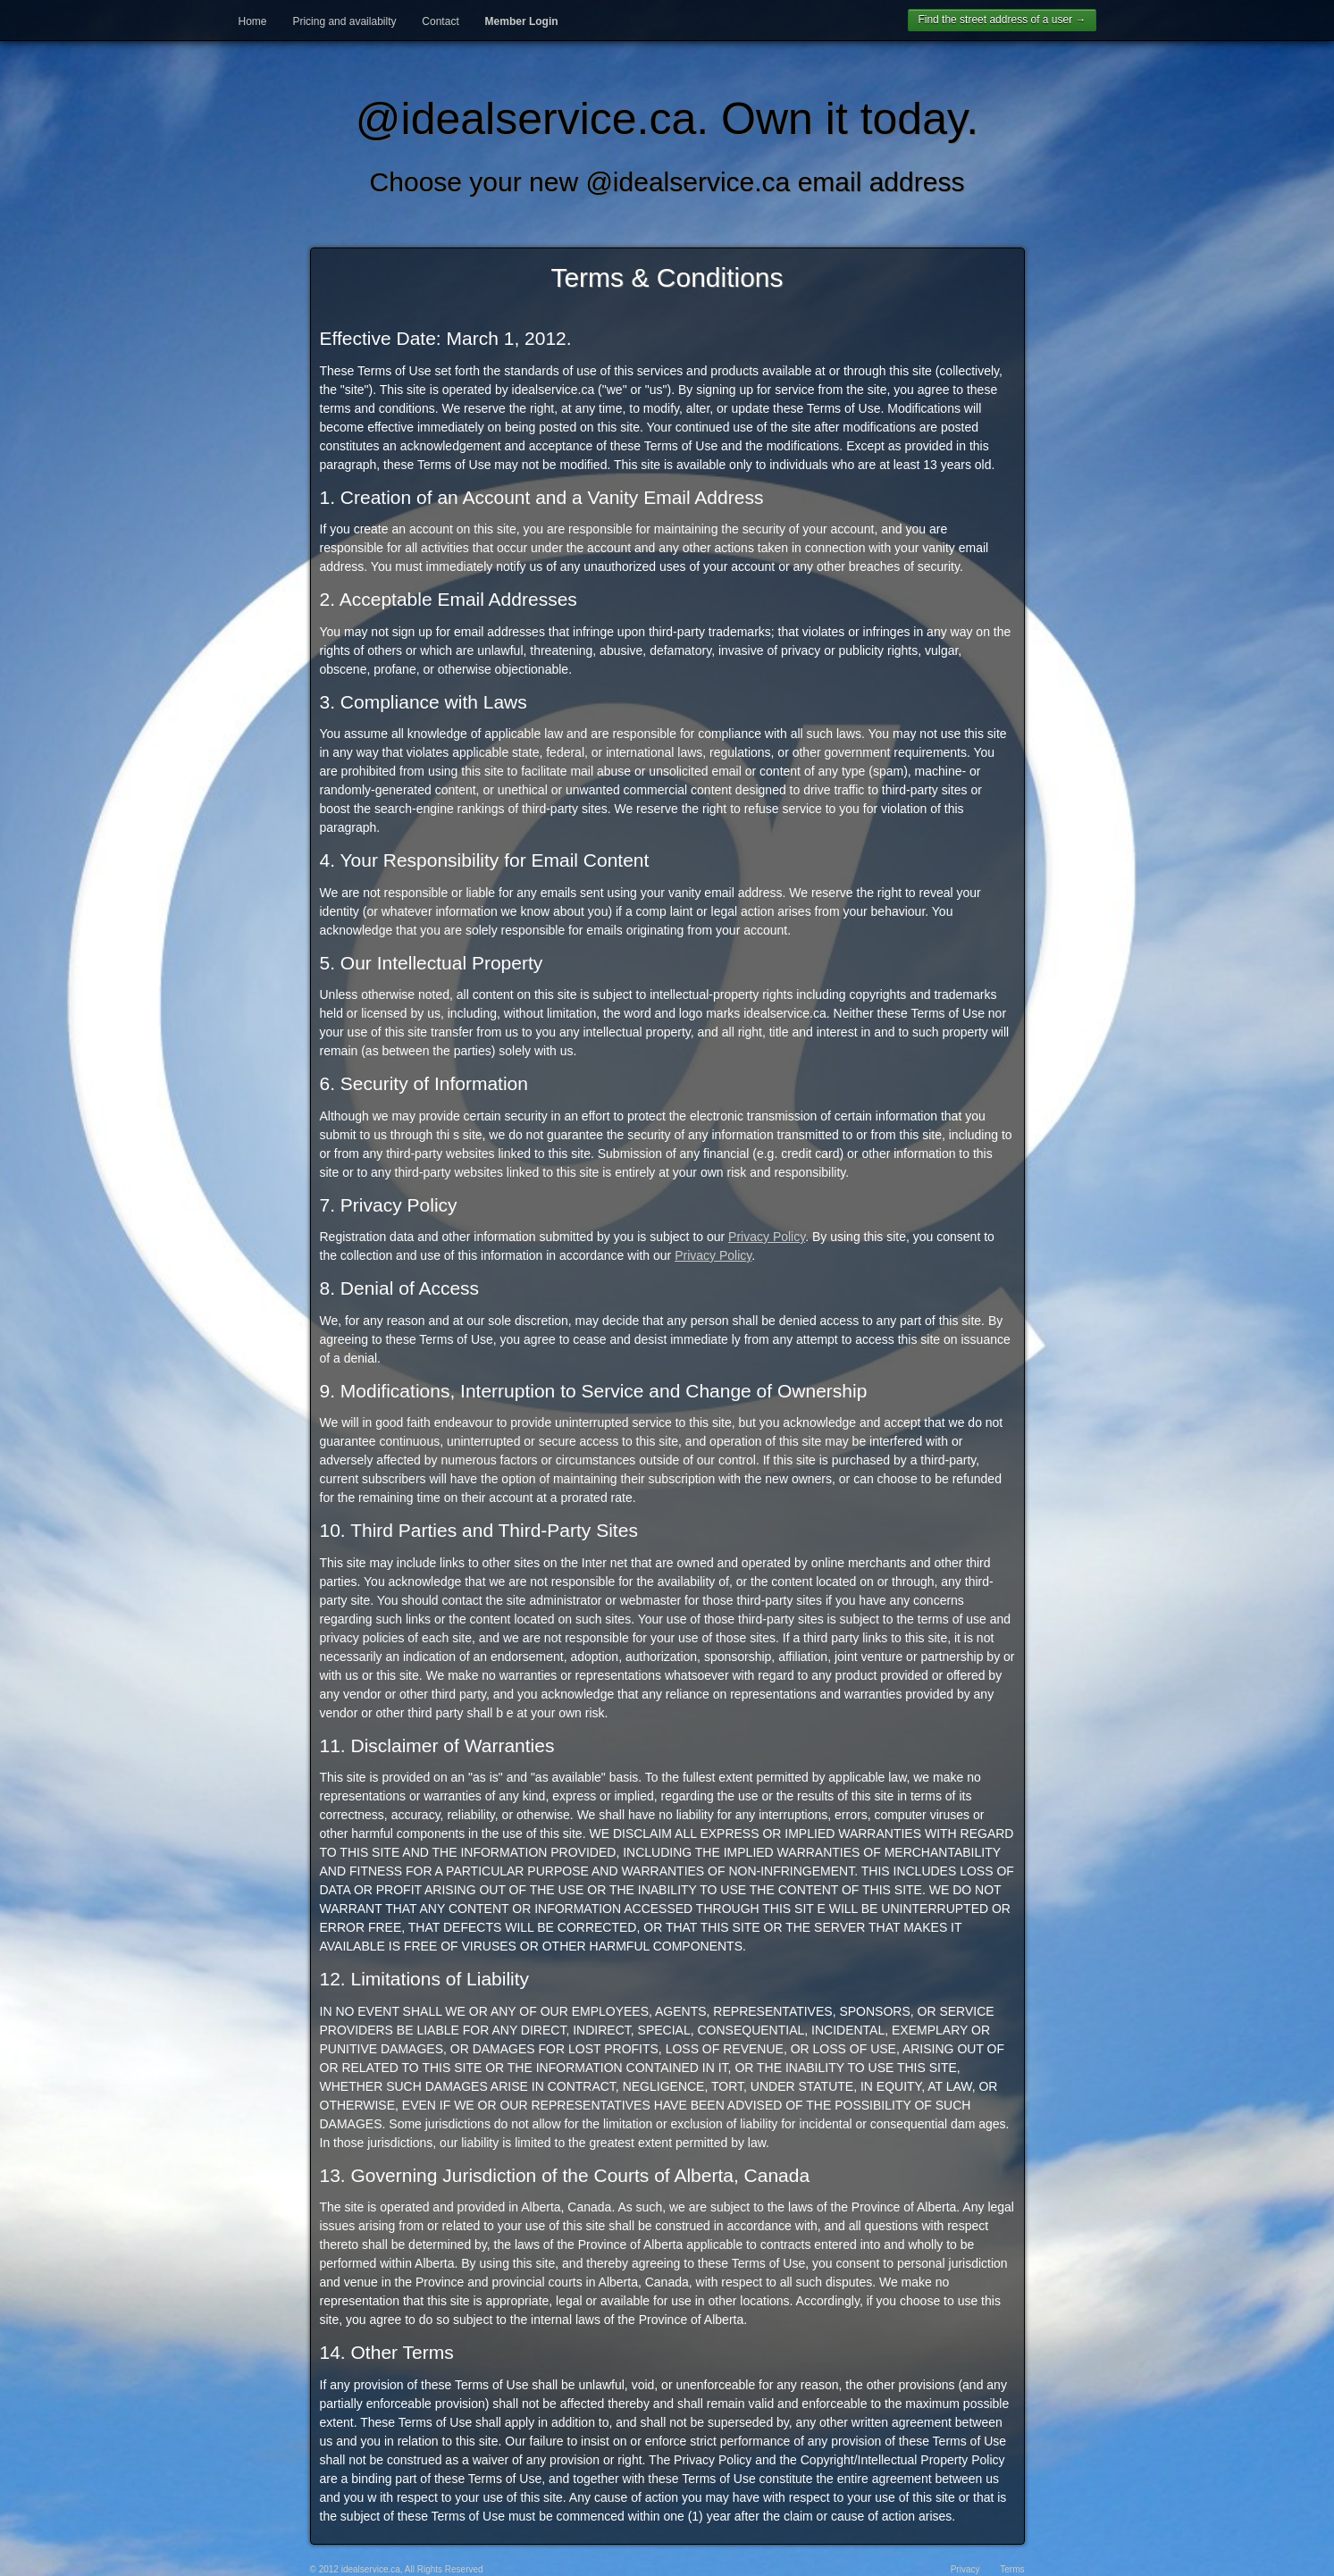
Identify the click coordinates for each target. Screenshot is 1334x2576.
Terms (1012, 2569)
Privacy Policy (766, 1236)
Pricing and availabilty (344, 21)
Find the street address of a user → (1002, 19)
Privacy (965, 2569)
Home (253, 21)
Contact (440, 21)
